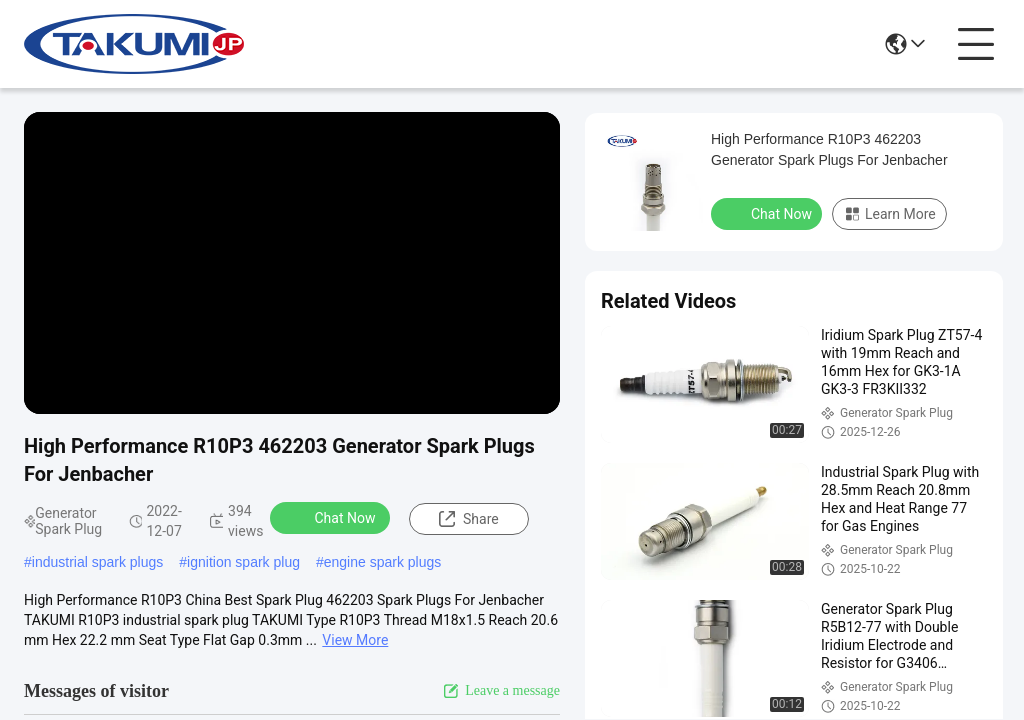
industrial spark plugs (98, 562)
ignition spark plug (243, 562)
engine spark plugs (383, 562)
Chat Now (332, 517)
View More (355, 640)
